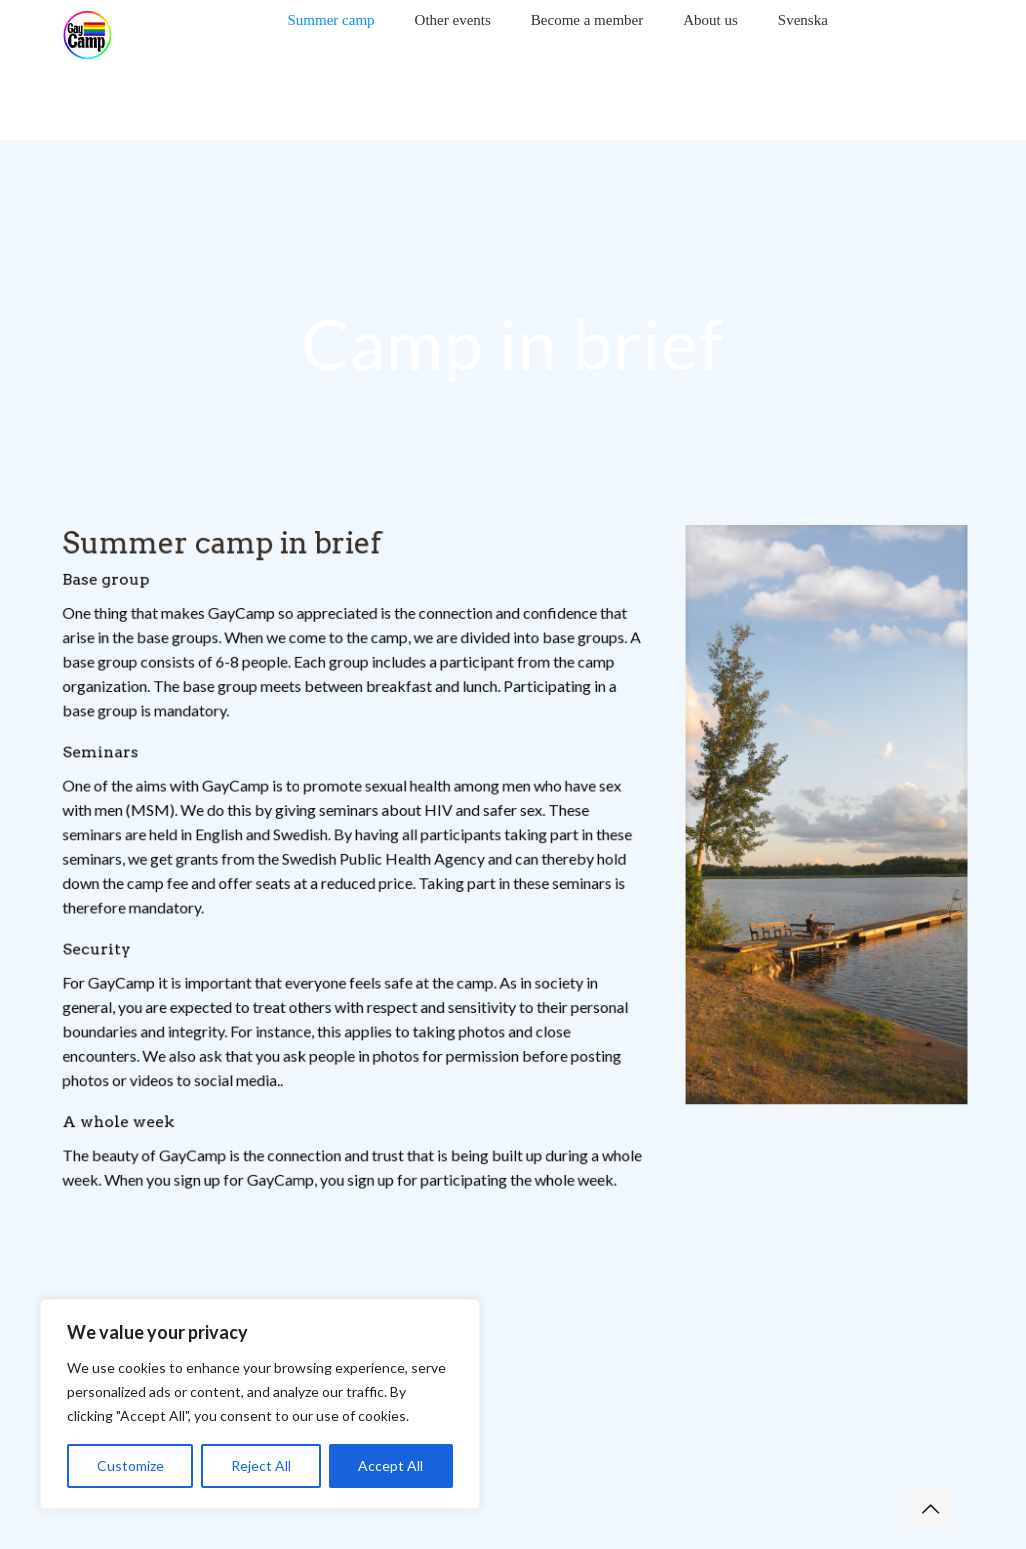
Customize (130, 1465)
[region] (260, 1404)
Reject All (261, 1465)
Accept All (390, 1465)
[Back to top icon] (930, 1508)
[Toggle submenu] (331, 50)
